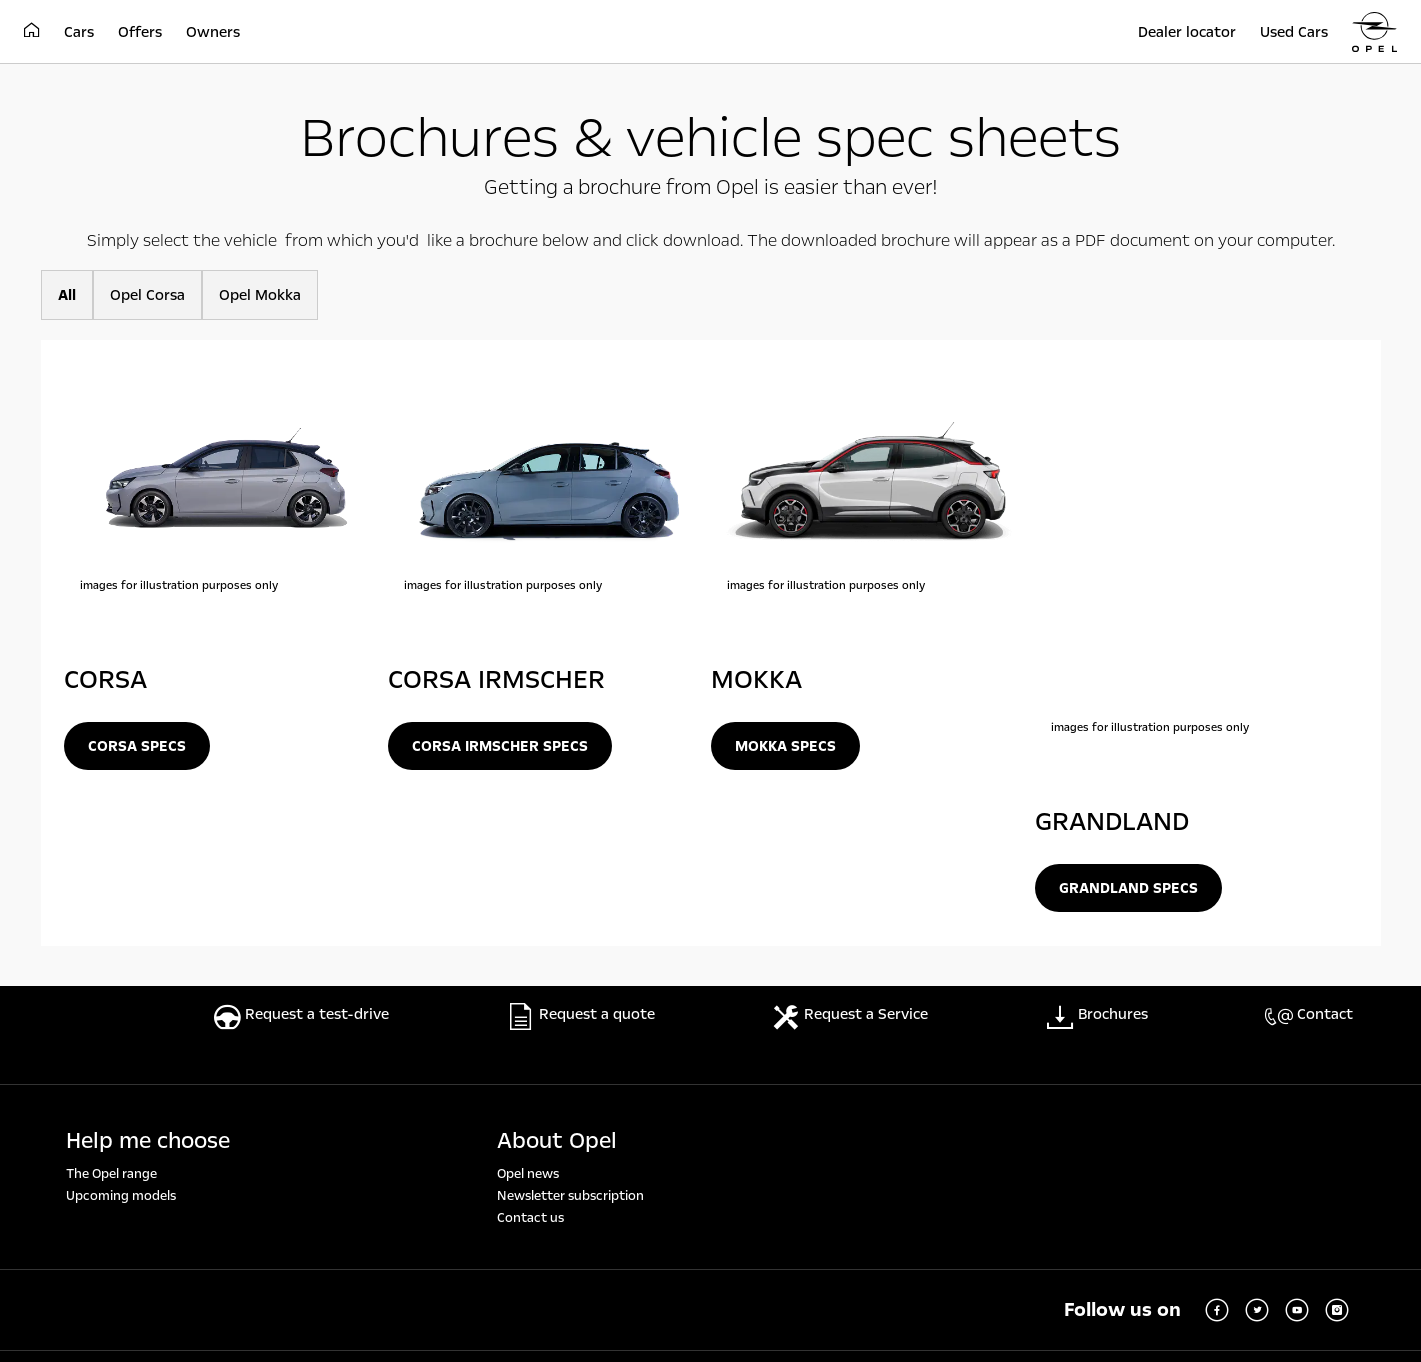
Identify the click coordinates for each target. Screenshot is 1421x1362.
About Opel (557, 842)
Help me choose (148, 842)
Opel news (528, 875)
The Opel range (111, 875)
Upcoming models (121, 897)
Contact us (530, 919)
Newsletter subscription (570, 897)
